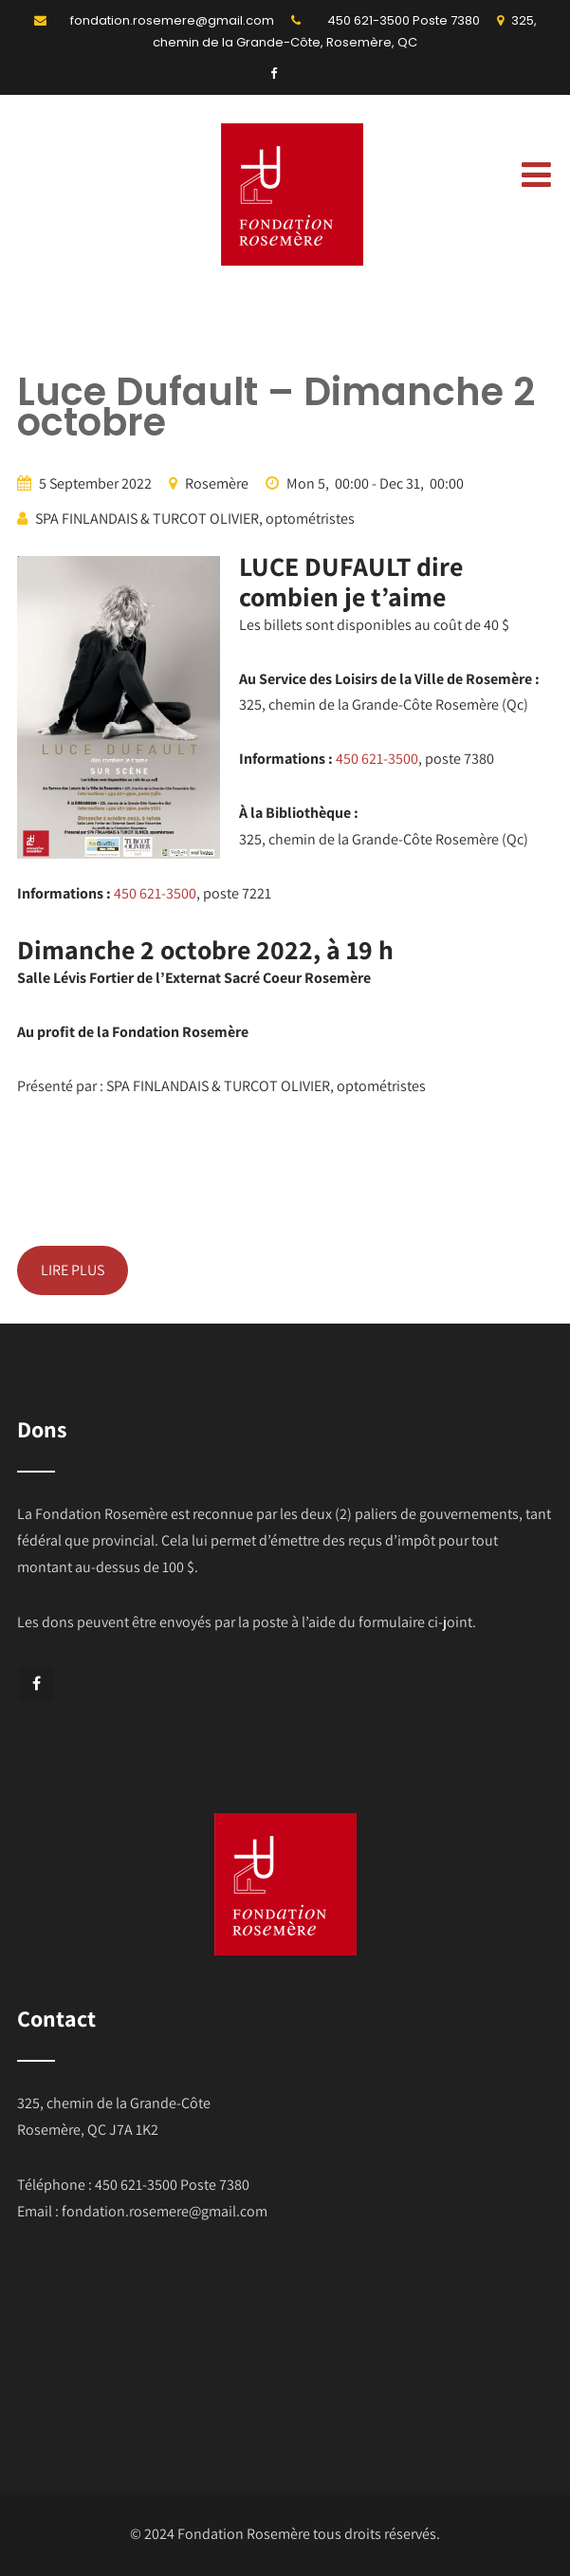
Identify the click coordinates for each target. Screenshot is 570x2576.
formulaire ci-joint (414, 1622)
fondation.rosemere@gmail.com (172, 20)
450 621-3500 (368, 20)
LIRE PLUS (72, 1270)
